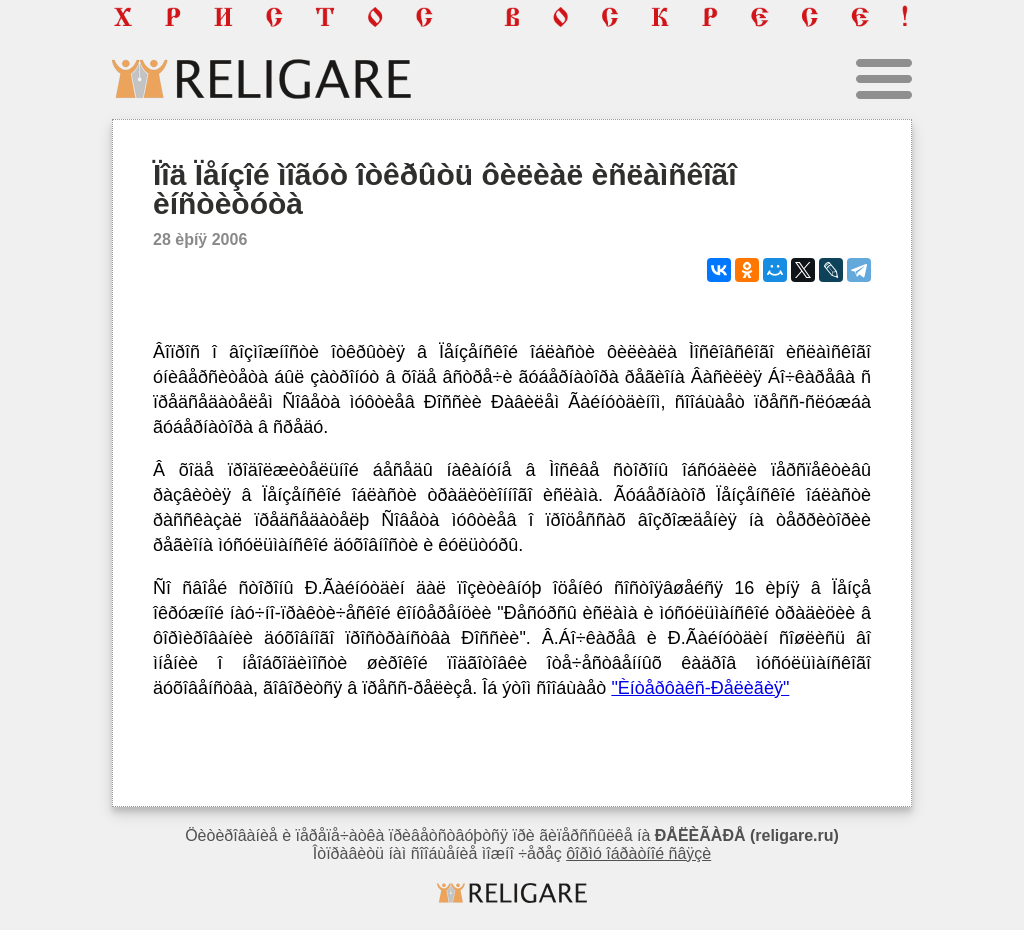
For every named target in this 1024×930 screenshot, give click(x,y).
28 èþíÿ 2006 (200, 239)
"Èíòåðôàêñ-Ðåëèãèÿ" (700, 688)
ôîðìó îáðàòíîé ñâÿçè (638, 853)
